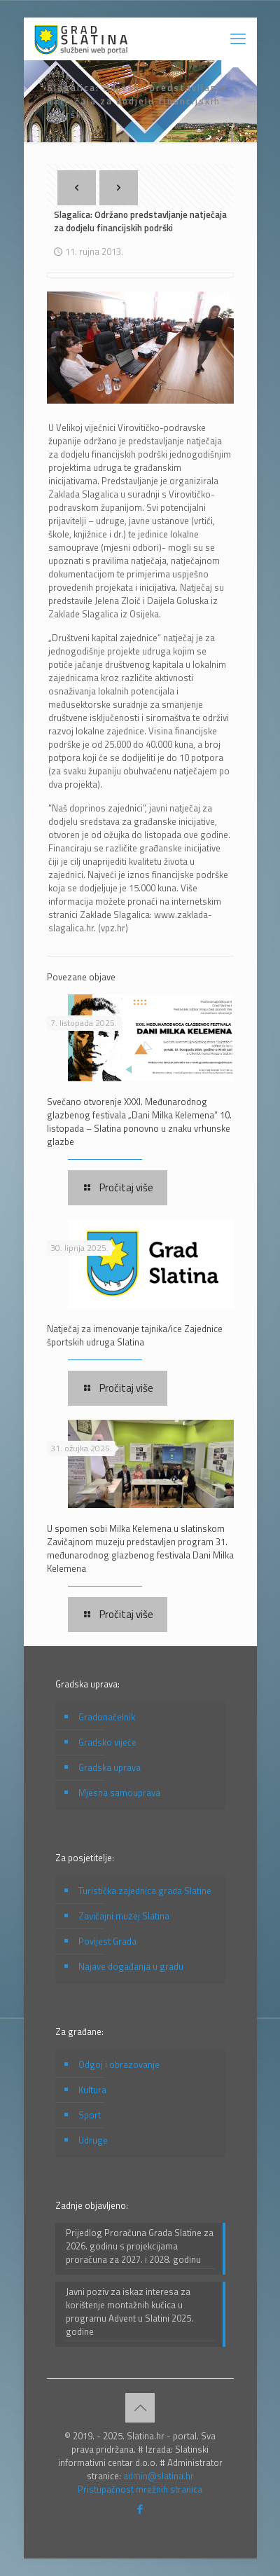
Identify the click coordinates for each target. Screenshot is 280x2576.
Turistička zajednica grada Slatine (144, 1891)
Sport (89, 2115)
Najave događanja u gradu (130, 1966)
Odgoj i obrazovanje (119, 2064)
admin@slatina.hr (158, 2476)
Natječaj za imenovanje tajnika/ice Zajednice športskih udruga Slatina (135, 1335)
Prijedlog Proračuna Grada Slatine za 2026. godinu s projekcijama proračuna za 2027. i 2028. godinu (140, 2246)
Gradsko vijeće (107, 1742)
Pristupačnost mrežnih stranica (140, 2489)
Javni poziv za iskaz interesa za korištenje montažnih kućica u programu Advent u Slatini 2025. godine (129, 2311)
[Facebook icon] (140, 2509)
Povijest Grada (107, 1941)
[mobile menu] (238, 38)
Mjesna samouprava (119, 1793)
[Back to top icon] (140, 2408)
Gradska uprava (109, 1767)
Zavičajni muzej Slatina (123, 1916)
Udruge (93, 2140)
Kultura (92, 2090)
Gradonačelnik (106, 1717)
